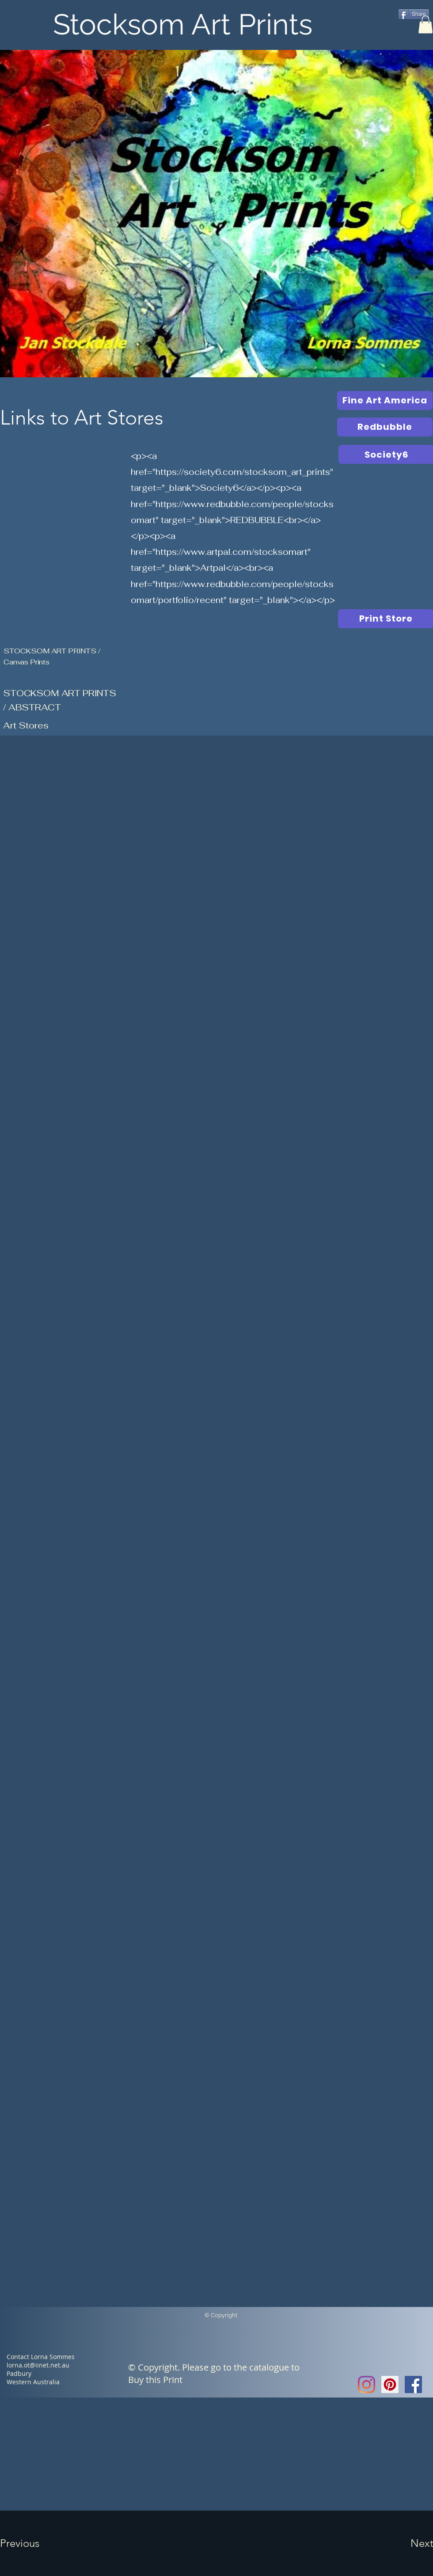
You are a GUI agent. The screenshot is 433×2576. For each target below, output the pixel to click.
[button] (425, 24)
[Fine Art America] (385, 400)
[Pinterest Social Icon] (390, 2384)
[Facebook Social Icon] (413, 2384)
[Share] (413, 14)
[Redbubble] (385, 426)
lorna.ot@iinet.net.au (38, 2365)
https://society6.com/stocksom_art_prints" (244, 472)
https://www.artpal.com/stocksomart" (233, 552)
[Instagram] (366, 2384)
